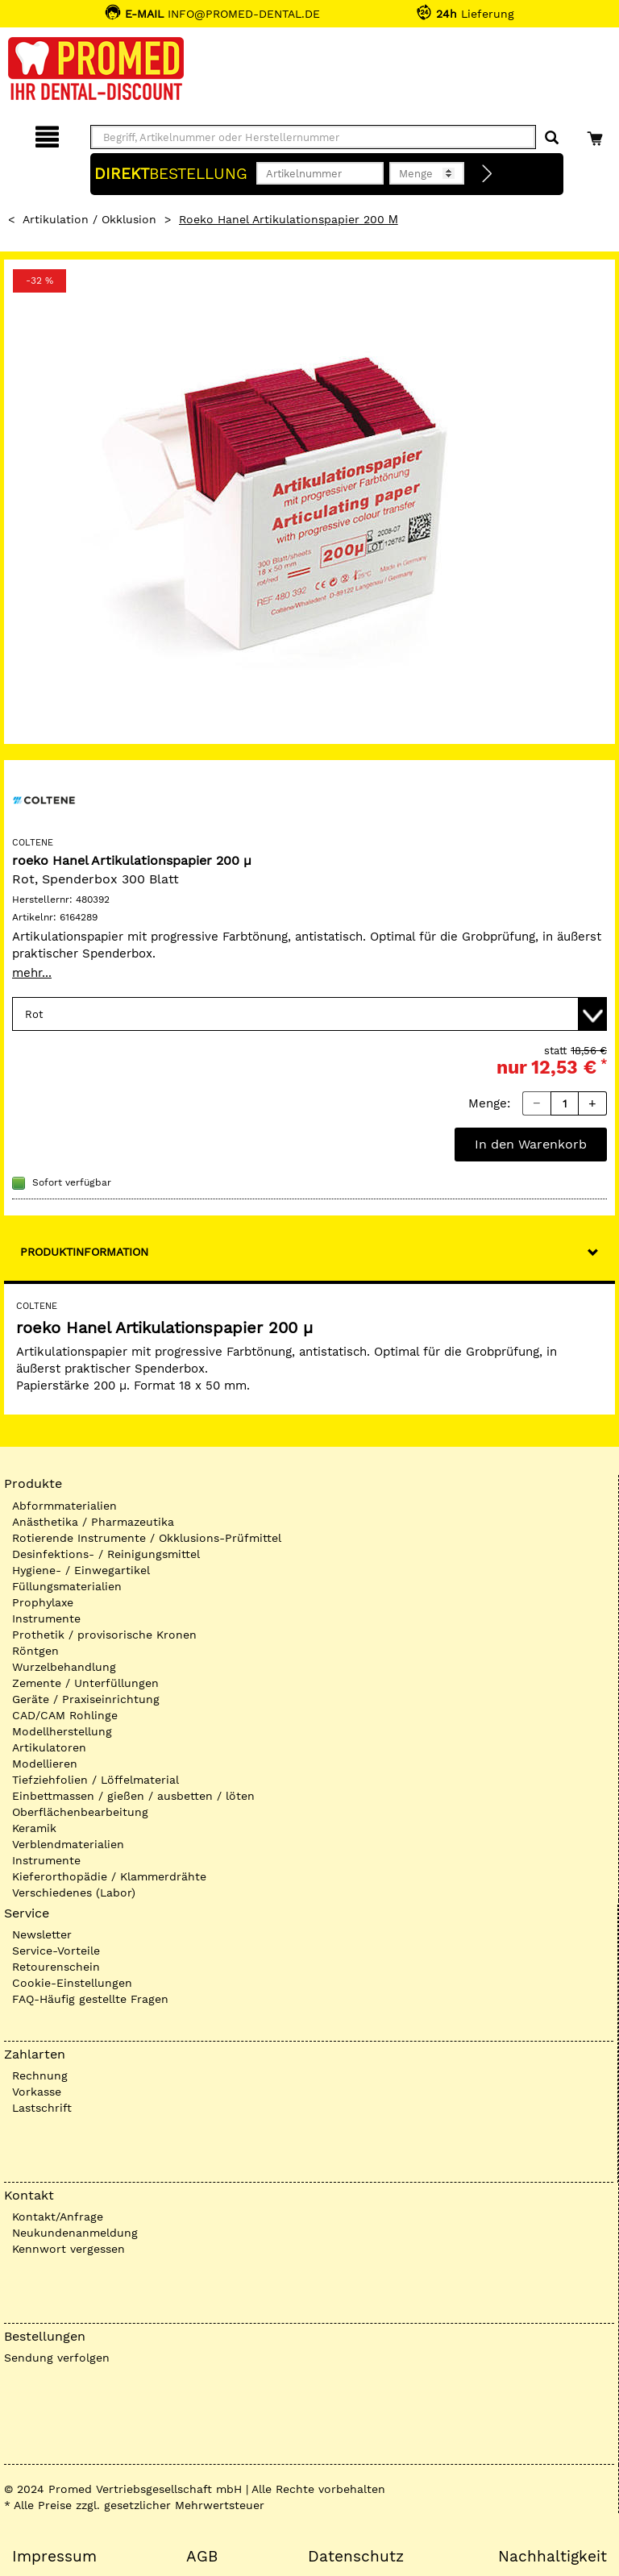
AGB (202, 2557)
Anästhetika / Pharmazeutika (93, 1521)
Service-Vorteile (56, 1950)
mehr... (32, 973)
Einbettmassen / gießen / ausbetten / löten (133, 1795)
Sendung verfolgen (57, 2357)
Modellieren (44, 1763)
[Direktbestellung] (488, 174)
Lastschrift (42, 2107)
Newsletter (42, 1934)
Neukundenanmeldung (75, 2232)
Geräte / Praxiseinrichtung (86, 1699)
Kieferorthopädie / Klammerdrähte (109, 1876)
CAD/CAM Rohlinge (65, 1715)
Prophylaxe (42, 1602)
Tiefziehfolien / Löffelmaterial (95, 1779)
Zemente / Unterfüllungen (85, 1682)
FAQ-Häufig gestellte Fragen (90, 1998)
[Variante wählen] (309, 1014)
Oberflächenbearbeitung (80, 1811)
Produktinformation (84, 1251)
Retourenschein (56, 1966)
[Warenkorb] (597, 134)
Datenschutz (356, 2557)
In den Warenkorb (531, 1144)
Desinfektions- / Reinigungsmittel (106, 1554)
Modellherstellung (62, 1731)
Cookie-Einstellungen (72, 1982)
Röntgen (35, 1650)
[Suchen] (551, 138)
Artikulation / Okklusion (89, 219)
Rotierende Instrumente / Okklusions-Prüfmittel (146, 1537)
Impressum (54, 2557)
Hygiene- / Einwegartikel (81, 1570)
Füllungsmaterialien (67, 1586)
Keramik (34, 1828)
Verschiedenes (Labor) (73, 1892)
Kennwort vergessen (68, 2248)
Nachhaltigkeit (552, 2557)
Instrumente (46, 1618)
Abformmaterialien (64, 1505)
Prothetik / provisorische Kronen (104, 1634)
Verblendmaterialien (68, 1844)
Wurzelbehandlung (64, 1666)
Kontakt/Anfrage (57, 2216)
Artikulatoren (49, 1747)
